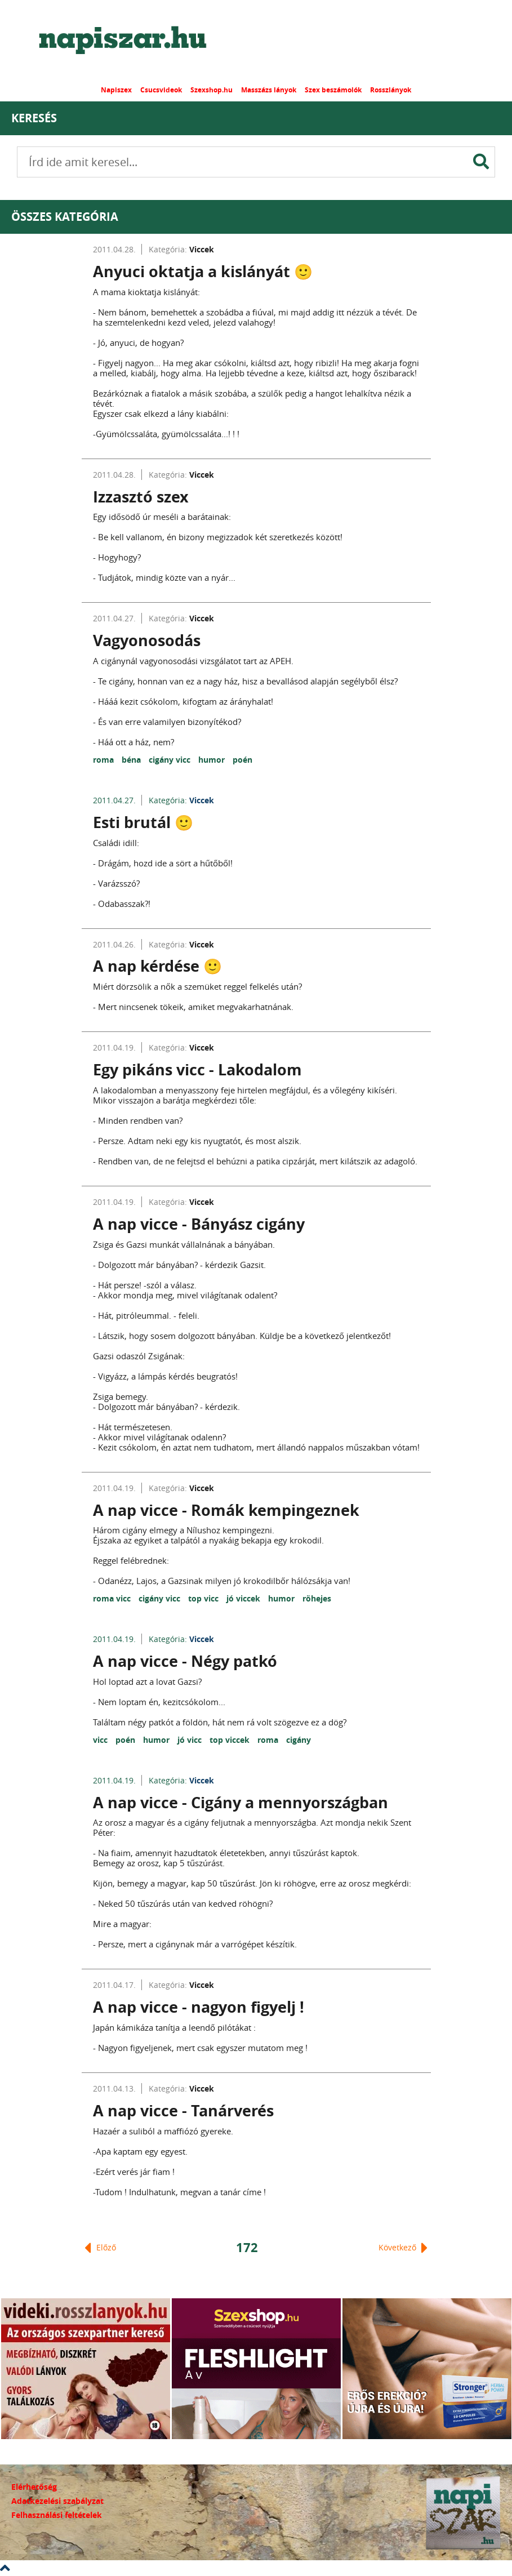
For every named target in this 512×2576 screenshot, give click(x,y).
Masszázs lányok (268, 90)
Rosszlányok (390, 90)
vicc (101, 1739)
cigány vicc (171, 759)
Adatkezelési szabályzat (57, 2500)
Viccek (201, 249)
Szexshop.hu (211, 90)
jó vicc (190, 1739)
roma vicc (113, 1598)
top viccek (231, 1739)
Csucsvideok (161, 90)
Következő (403, 2248)
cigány (298, 1739)
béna (132, 759)
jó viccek (244, 1598)
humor (212, 759)
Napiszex (116, 90)
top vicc (204, 1598)
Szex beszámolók (333, 90)
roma (104, 759)
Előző (100, 2248)
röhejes (316, 1598)
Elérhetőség (34, 2486)
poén (242, 759)
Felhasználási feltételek (56, 2515)
